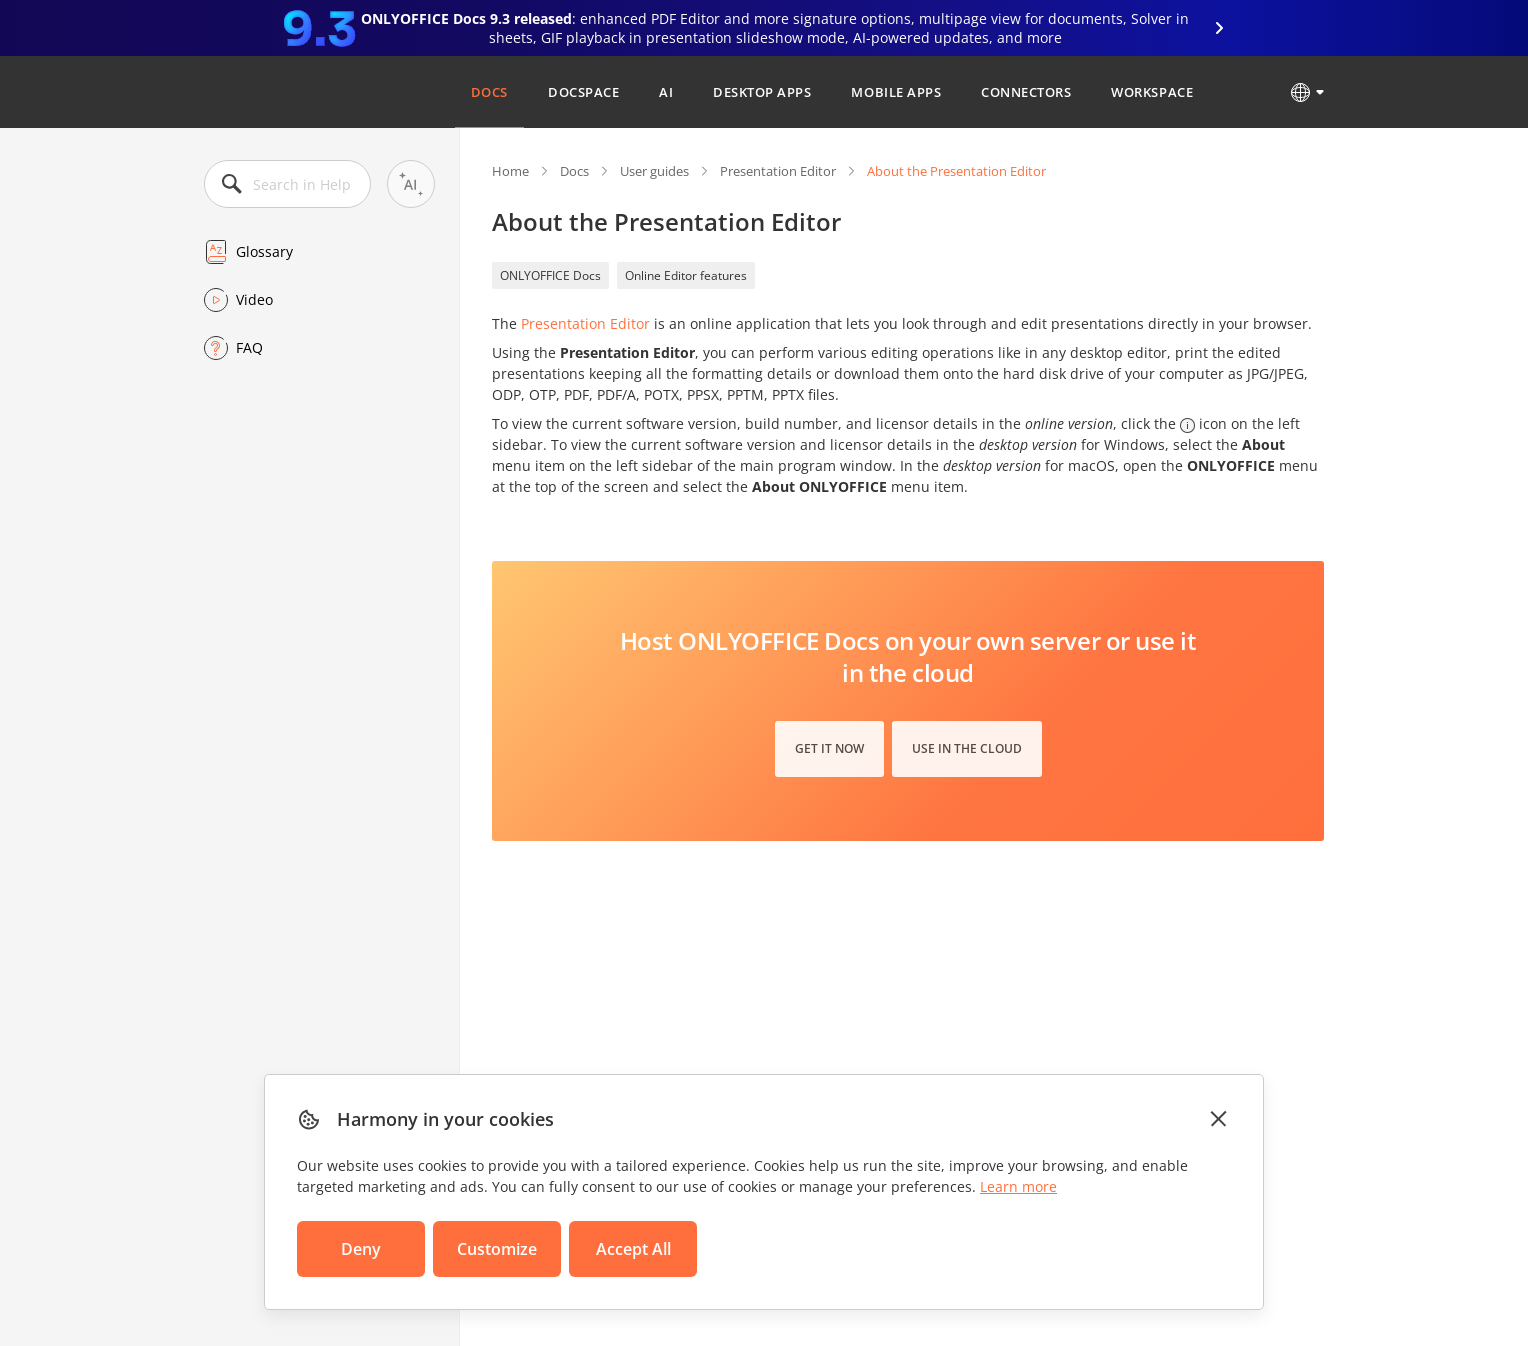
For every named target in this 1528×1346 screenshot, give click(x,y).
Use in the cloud (967, 748)
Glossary (264, 251)
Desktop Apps (762, 92)
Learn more (1018, 1186)
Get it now (829, 748)
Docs (489, 92)
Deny (361, 1249)
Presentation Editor (778, 171)
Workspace (1152, 92)
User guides (654, 171)
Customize (497, 1249)
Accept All (633, 1249)
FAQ (249, 347)
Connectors (1026, 92)
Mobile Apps (896, 92)
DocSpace (583, 92)
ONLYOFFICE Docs (550, 275)
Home (510, 171)
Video (254, 299)
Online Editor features (686, 275)
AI (666, 92)
